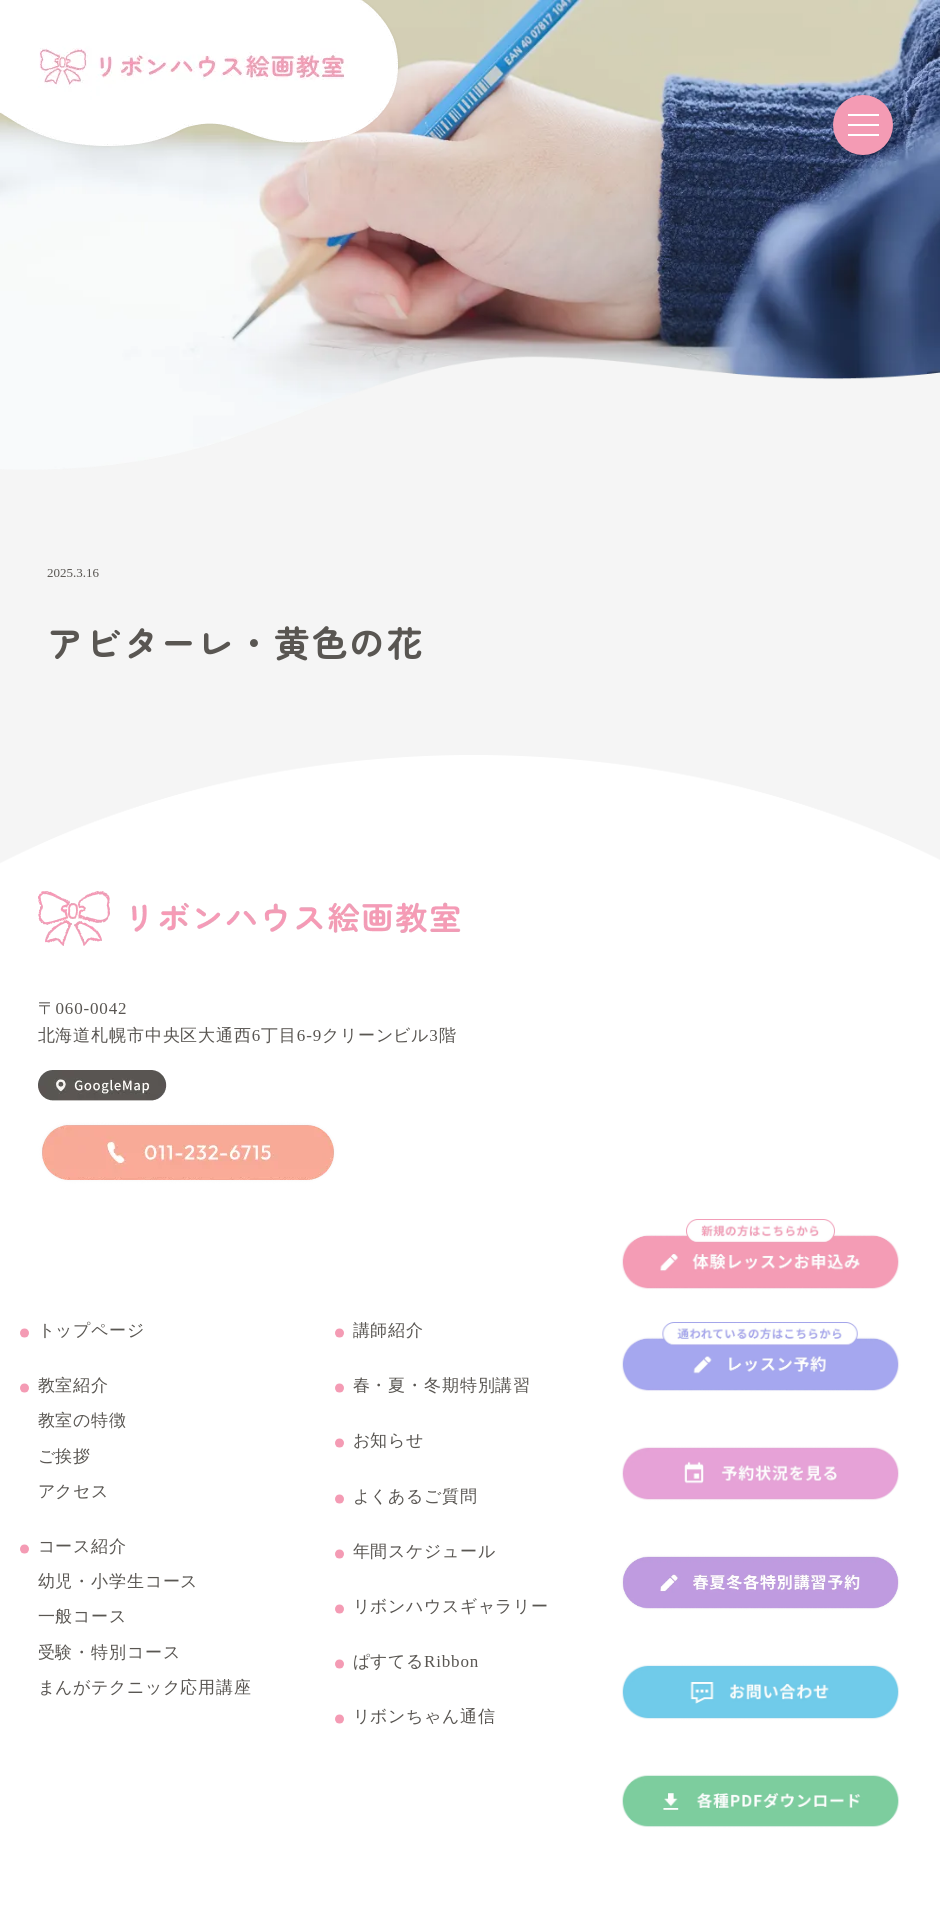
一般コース (82, 1617)
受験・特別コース (109, 1653)
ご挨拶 (65, 1457)
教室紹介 (73, 1386)
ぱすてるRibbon (416, 1662)
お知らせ (388, 1441)
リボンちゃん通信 (424, 1717)
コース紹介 (82, 1547)
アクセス (73, 1492)
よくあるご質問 (415, 1497)
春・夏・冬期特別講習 (442, 1386)
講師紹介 (388, 1331)
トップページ (91, 1331)
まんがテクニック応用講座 (145, 1688)
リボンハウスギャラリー (451, 1607)
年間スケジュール (424, 1552)
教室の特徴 (82, 1421)
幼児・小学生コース (118, 1582)
